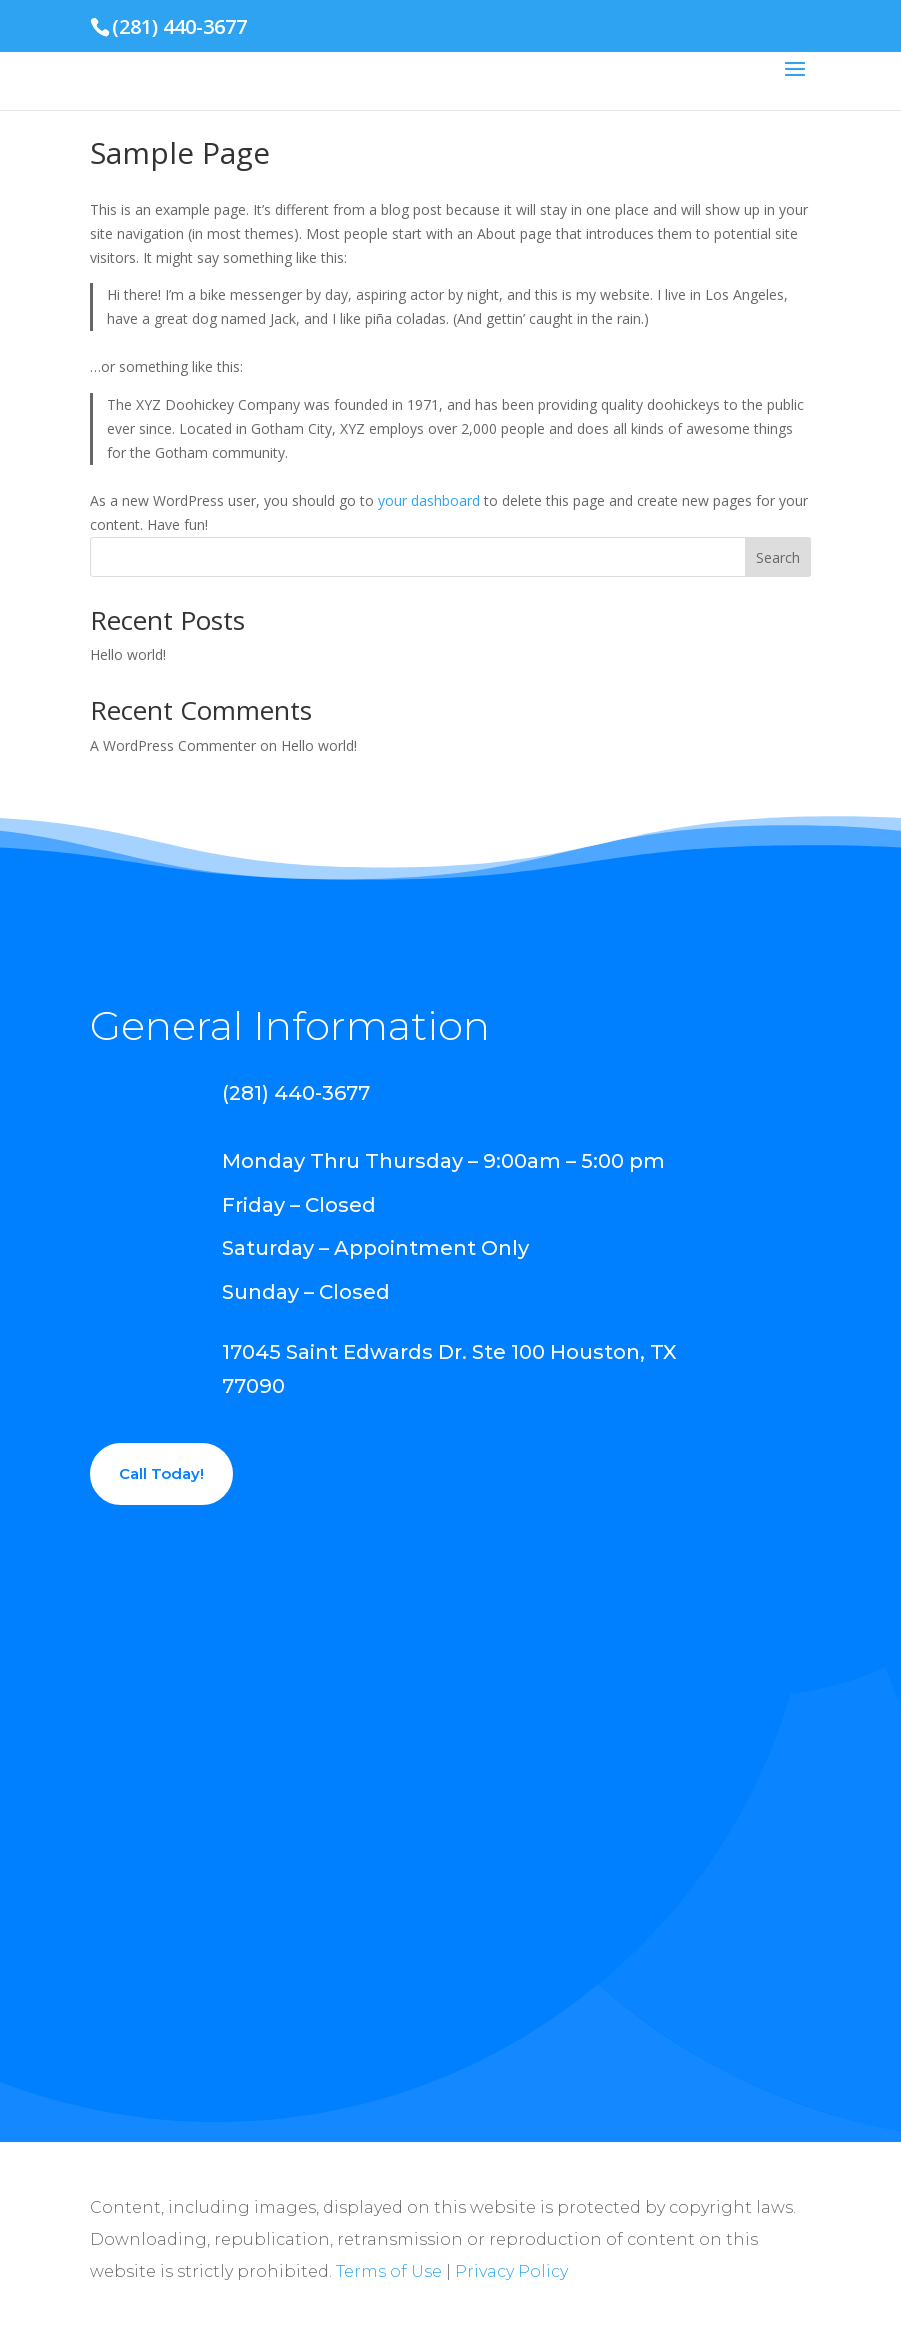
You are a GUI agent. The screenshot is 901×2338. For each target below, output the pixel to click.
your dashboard (429, 500)
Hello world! (128, 654)
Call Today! (161, 1473)
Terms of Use (389, 2271)
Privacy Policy (511, 2271)
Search (778, 557)
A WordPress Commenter (173, 745)
